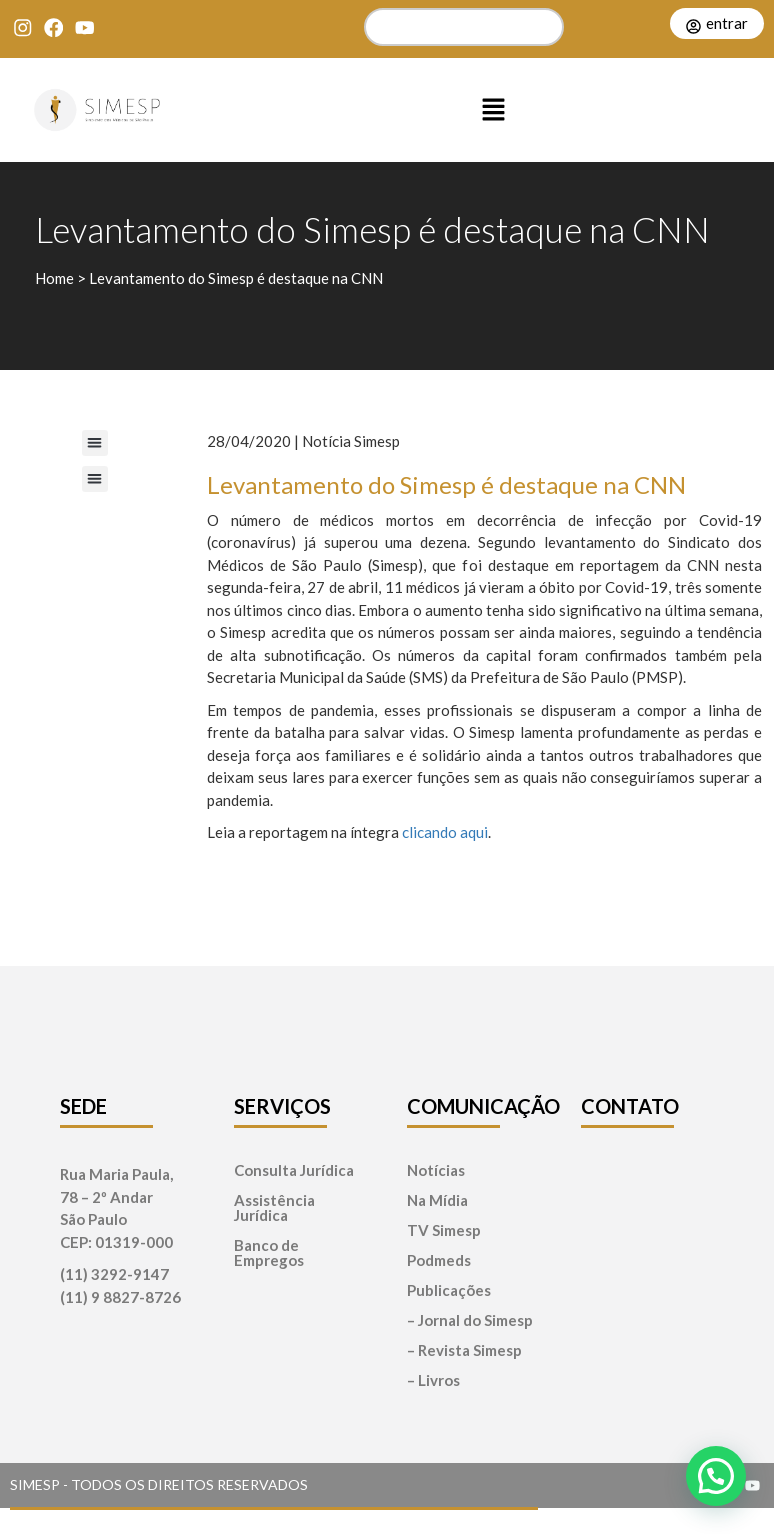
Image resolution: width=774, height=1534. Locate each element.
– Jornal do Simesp (470, 1320)
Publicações (449, 1290)
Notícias (436, 1170)
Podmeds (439, 1260)
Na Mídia (437, 1200)
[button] (494, 110)
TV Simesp (444, 1230)
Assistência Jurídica (274, 1208)
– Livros (433, 1380)
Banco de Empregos (269, 1253)
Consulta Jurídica (294, 1170)
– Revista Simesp (464, 1350)
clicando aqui (445, 832)
